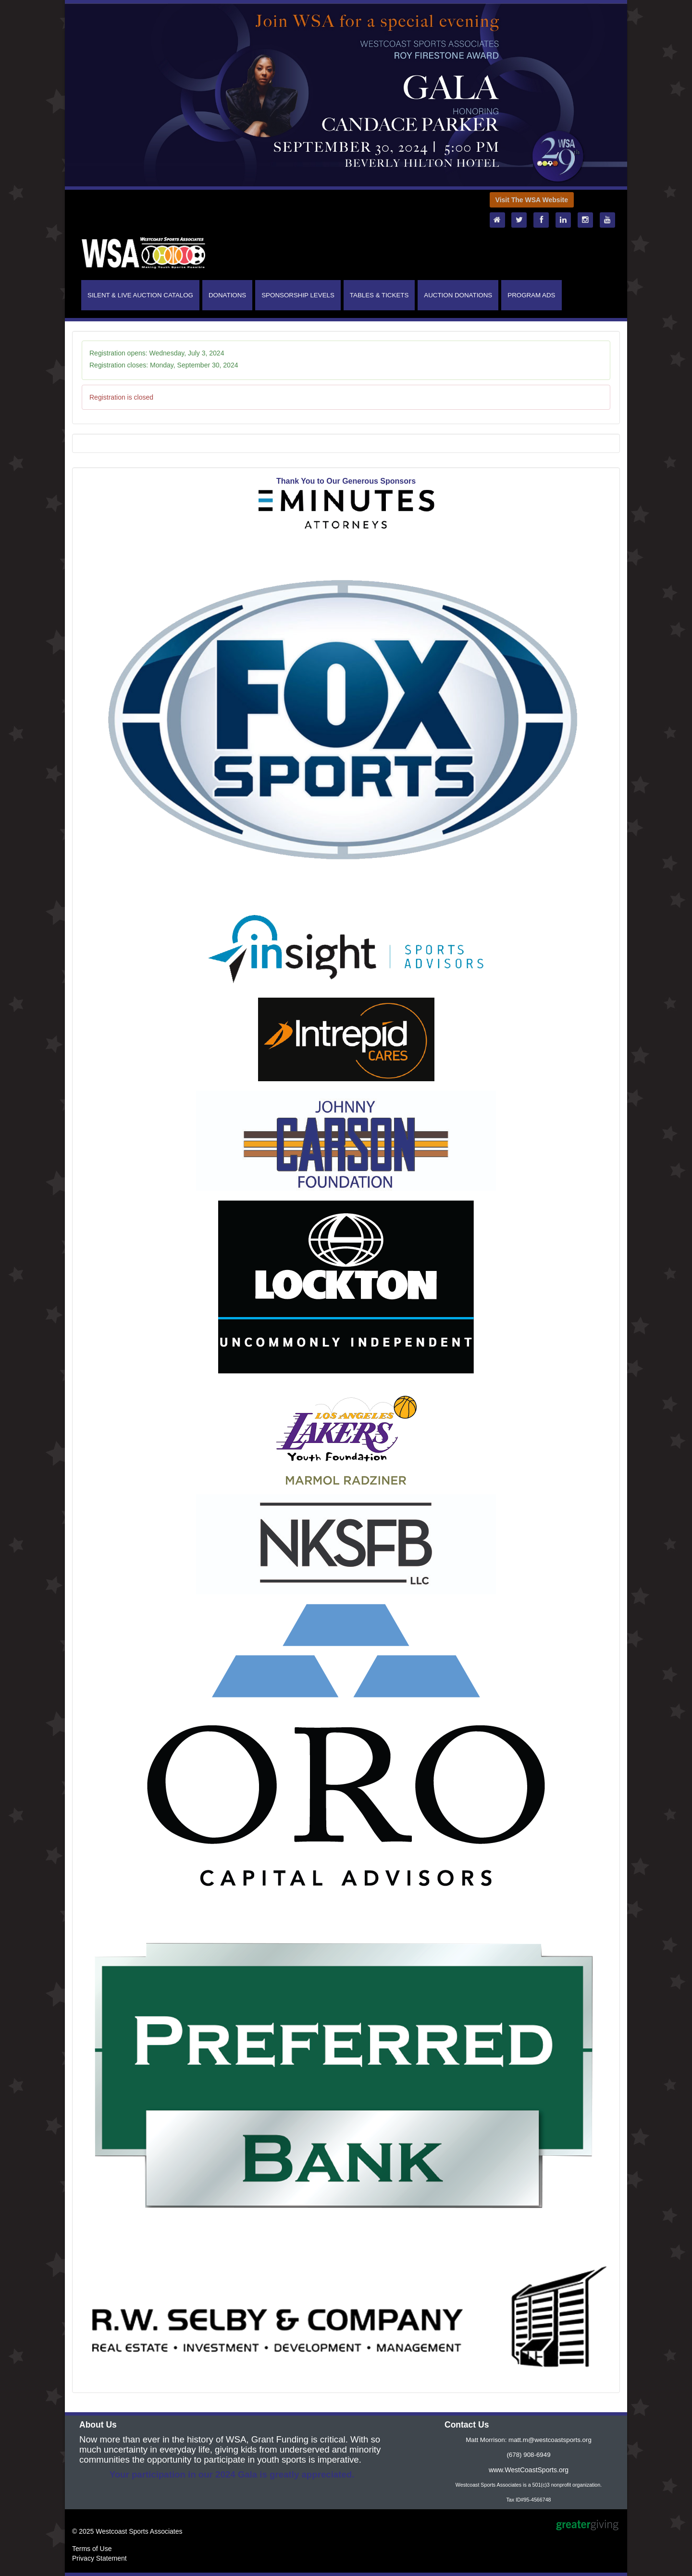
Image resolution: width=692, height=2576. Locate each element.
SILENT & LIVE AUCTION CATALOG (140, 295)
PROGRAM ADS (531, 295)
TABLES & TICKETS (379, 295)
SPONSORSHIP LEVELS (297, 295)
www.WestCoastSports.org (528, 2470)
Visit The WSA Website (531, 200)
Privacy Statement (99, 2558)
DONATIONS (227, 295)
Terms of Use (91, 2548)
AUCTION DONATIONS (458, 295)
